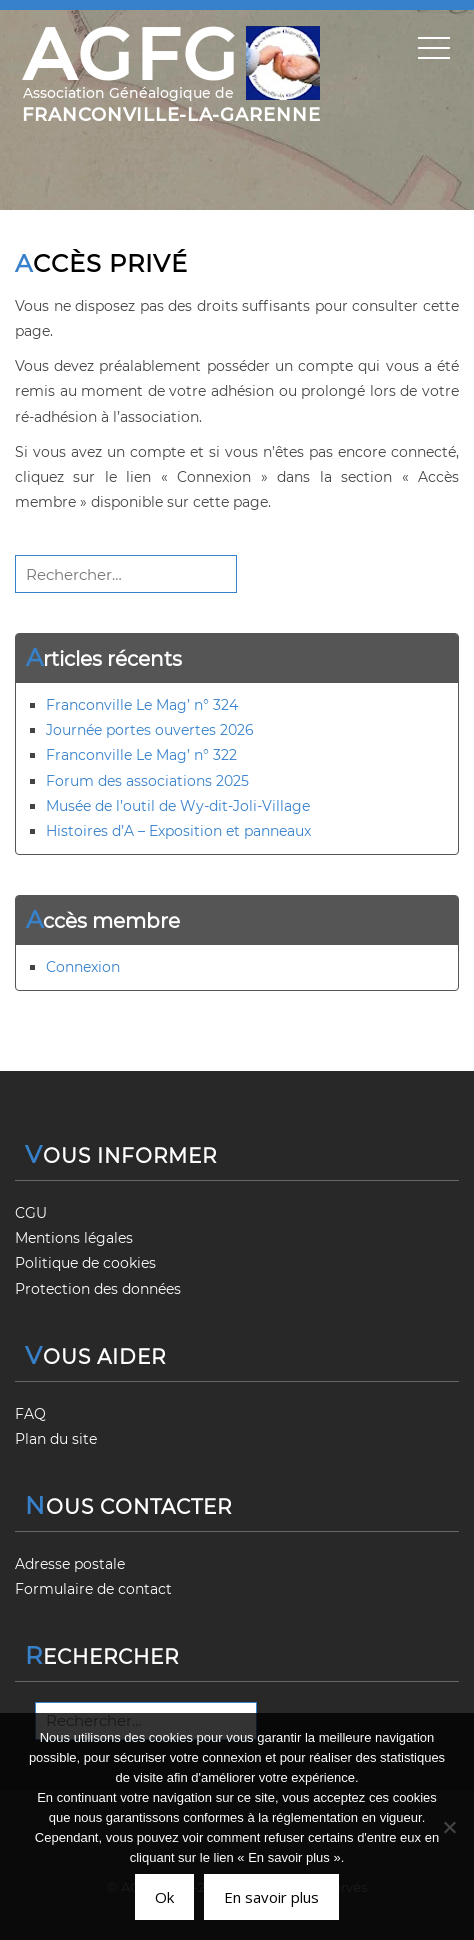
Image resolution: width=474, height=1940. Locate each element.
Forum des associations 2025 (147, 781)
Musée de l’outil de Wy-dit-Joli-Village (178, 806)
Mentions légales (74, 1238)
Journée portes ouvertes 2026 (150, 730)
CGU (31, 1213)
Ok (164, 1897)
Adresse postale (70, 1564)
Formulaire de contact (93, 1589)
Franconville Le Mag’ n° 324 (142, 705)
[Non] (449, 1827)
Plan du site (56, 1439)
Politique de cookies (85, 1263)
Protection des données (98, 1289)
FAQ (30, 1414)
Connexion (83, 967)
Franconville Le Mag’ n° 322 (141, 755)
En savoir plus (271, 1897)
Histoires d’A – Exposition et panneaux (178, 831)
